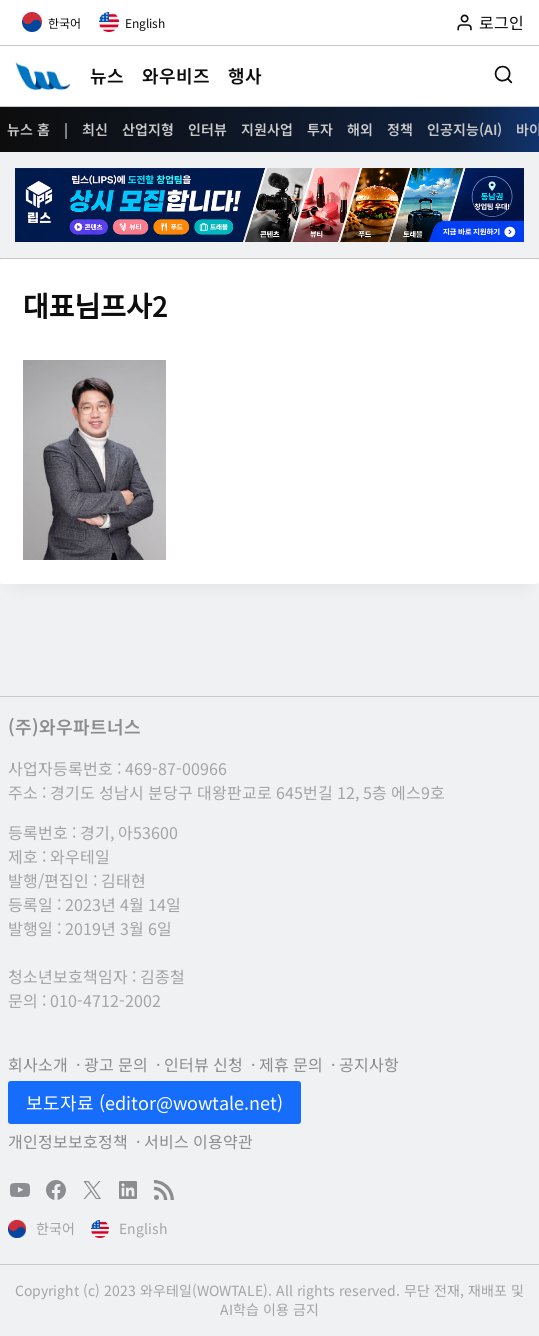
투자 (320, 129)
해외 (360, 129)
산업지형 (148, 129)
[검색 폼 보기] (503, 75)
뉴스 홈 (28, 129)
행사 (245, 75)
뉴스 (107, 75)
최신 (95, 129)
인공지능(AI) (464, 129)
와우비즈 (176, 75)
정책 (400, 129)
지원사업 (267, 129)
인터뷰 (207, 129)
